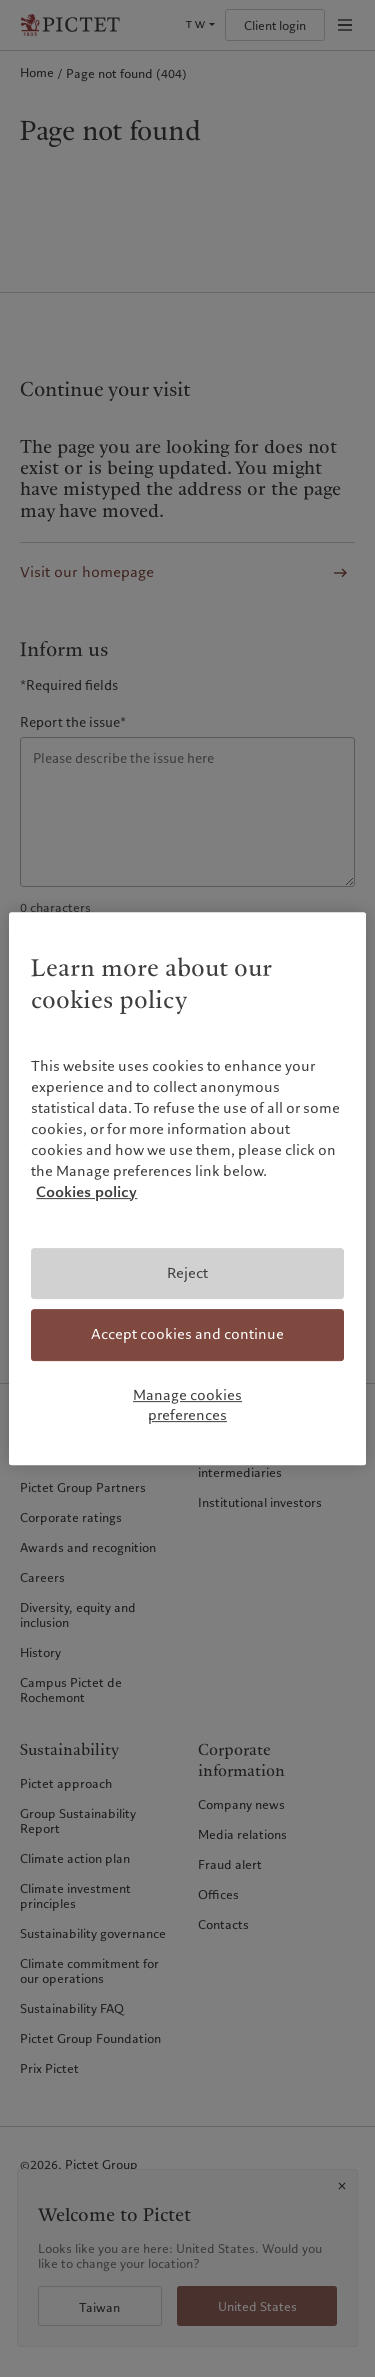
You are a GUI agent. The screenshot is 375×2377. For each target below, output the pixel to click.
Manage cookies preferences (187, 1405)
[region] (187, 1189)
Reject (187, 1273)
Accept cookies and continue (187, 1335)
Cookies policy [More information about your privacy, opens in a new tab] (86, 1192)
